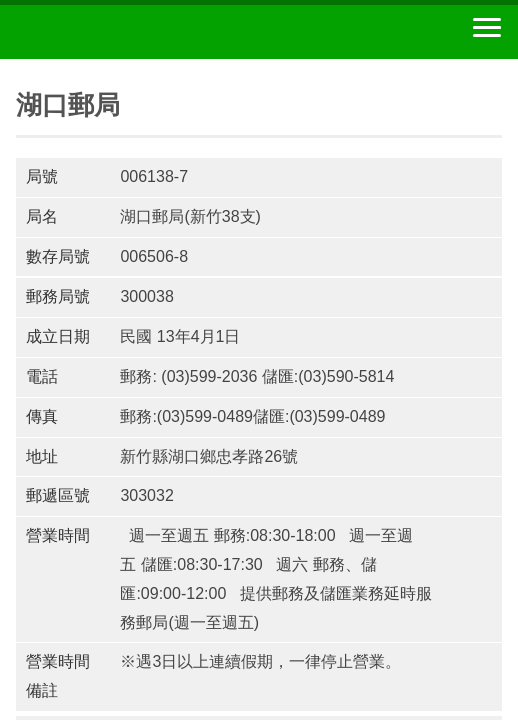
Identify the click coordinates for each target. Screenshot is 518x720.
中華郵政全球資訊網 (125, 32)
